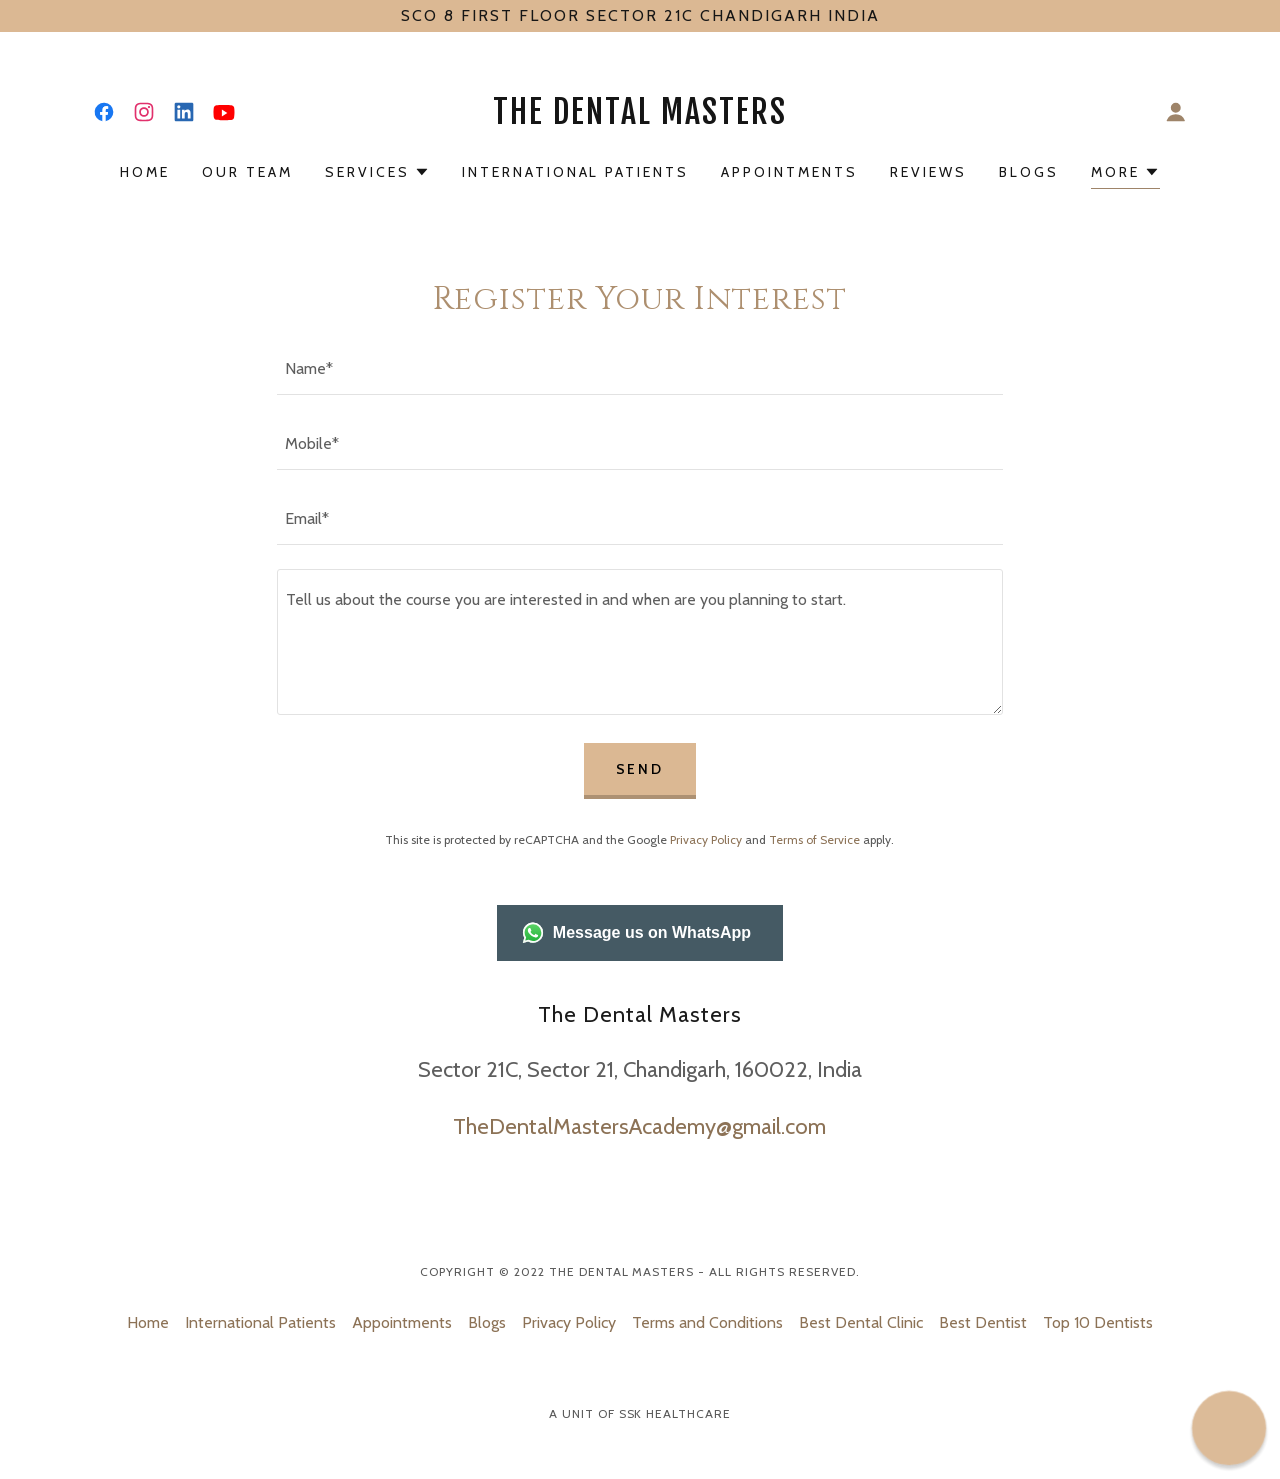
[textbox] (639, 369)
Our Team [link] (247, 172)
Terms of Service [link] (814, 839)
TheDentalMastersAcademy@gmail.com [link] (639, 1126)
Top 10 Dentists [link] (1098, 1322)
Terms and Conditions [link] (707, 1322)
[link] (104, 112)
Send (640, 769)
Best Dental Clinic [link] (861, 1322)
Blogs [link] (1029, 172)
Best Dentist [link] (983, 1322)
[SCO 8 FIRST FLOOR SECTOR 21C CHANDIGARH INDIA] (640, 16)
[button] (1176, 112)
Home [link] (145, 172)
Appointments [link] (789, 172)
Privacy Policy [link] (706, 839)
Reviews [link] (928, 172)
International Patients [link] (576, 172)
